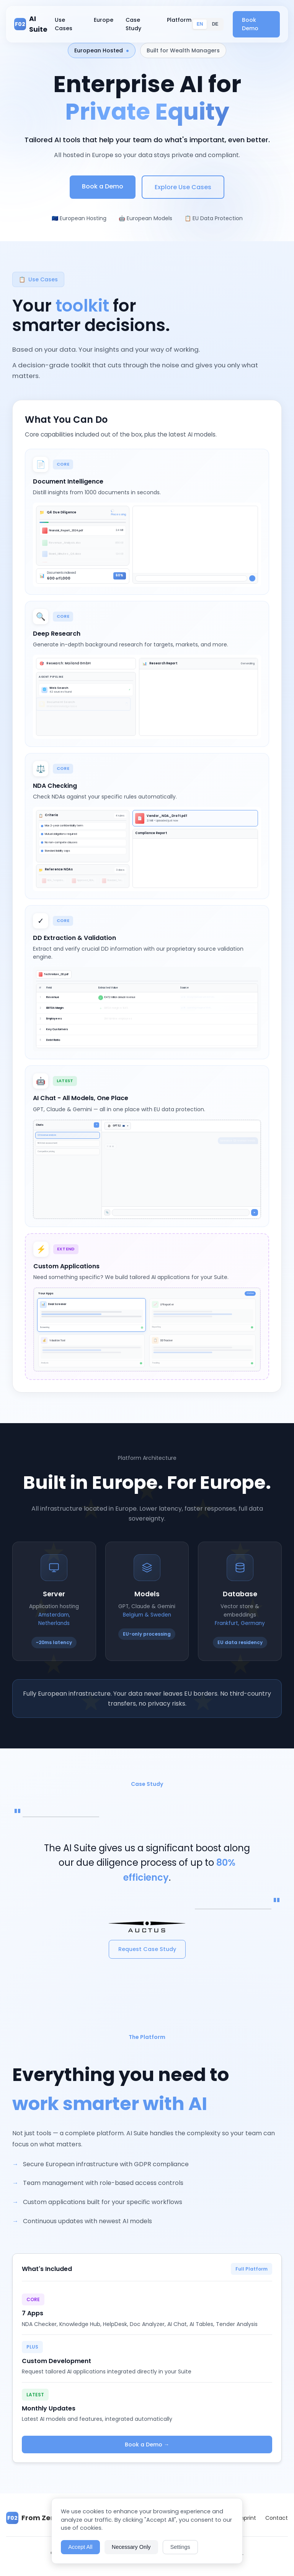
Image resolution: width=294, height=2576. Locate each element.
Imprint (246, 2518)
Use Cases (63, 24)
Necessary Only (131, 2547)
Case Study (133, 24)
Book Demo (250, 24)
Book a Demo (102, 186)
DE (215, 24)
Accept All (80, 2547)
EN (200, 24)
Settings (180, 2547)
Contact (276, 2518)
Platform (179, 20)
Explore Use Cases (183, 187)
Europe (103, 20)
